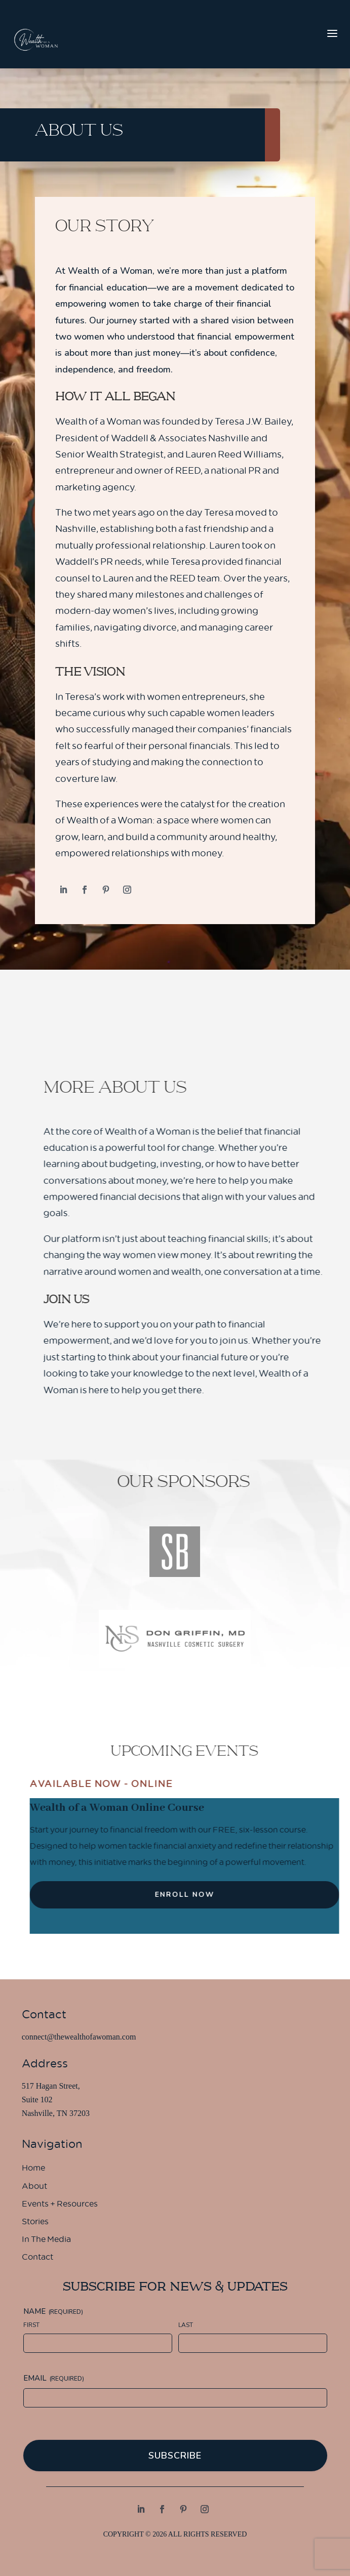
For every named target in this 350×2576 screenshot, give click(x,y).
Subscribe (175, 2455)
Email (53, 2378)
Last (185, 2325)
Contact (37, 2258)
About (34, 2187)
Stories (35, 2222)
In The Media (46, 2240)
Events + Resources (60, 2205)
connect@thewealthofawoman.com (79, 2036)
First (31, 2325)
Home (33, 2169)
